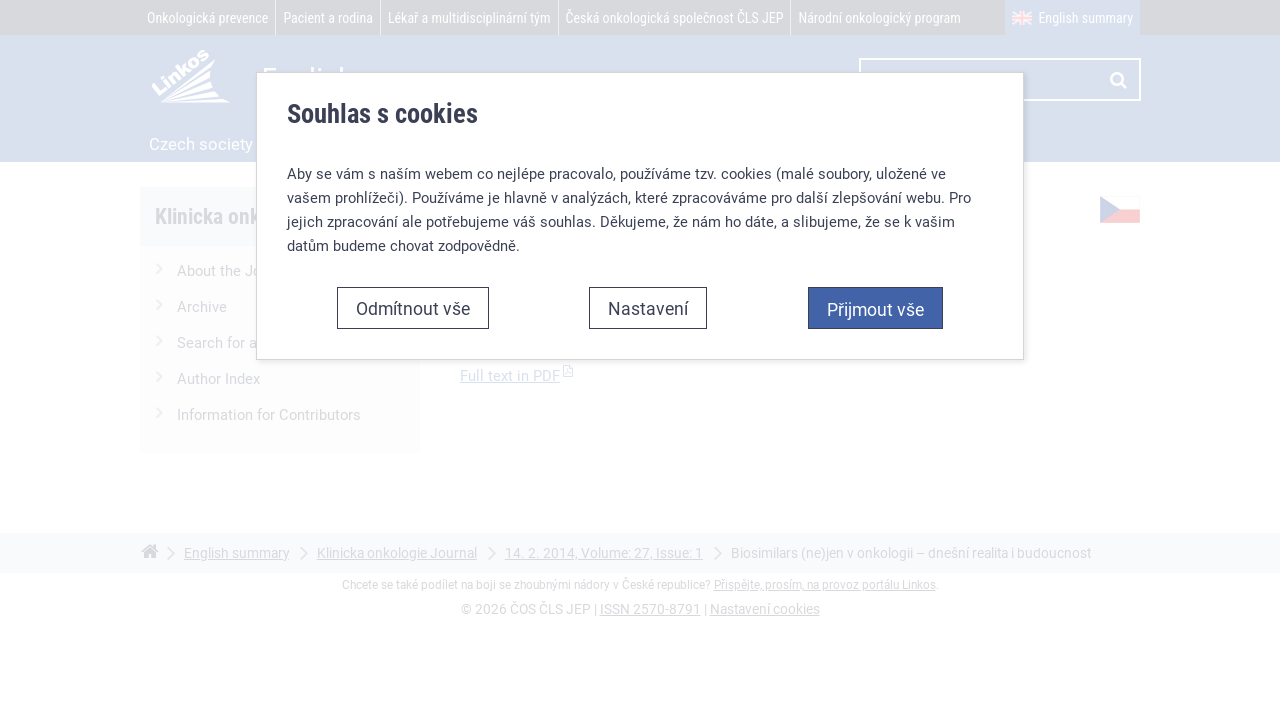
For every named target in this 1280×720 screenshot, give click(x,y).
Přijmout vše (875, 309)
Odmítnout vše (413, 308)
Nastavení (648, 308)
